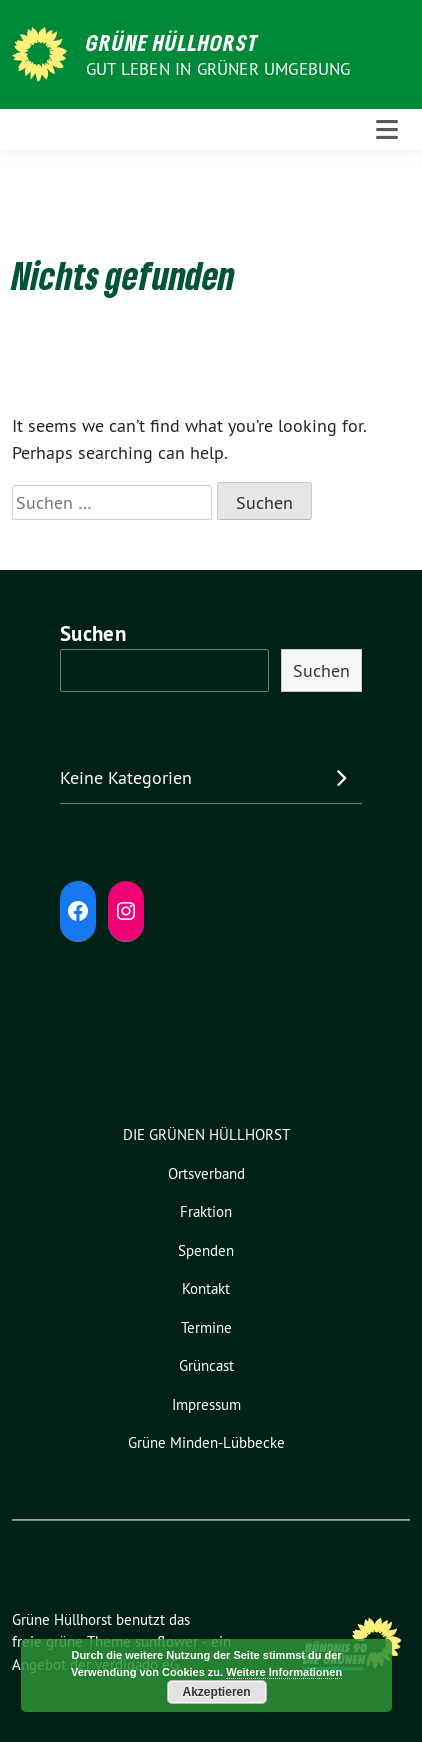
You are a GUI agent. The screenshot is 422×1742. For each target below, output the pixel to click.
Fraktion (206, 1211)
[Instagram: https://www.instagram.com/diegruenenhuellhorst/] (126, 911)
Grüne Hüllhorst (172, 42)
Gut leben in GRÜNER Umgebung (218, 69)
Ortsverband (206, 1173)
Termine (206, 1327)
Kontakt (206, 1288)
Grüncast (206, 1365)
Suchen (93, 633)
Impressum (206, 1404)
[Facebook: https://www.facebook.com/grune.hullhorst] (78, 911)
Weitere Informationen (284, 1672)
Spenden (206, 1250)
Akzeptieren (217, 1692)
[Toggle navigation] (387, 130)
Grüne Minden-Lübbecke (206, 1442)
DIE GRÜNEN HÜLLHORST (206, 1134)
